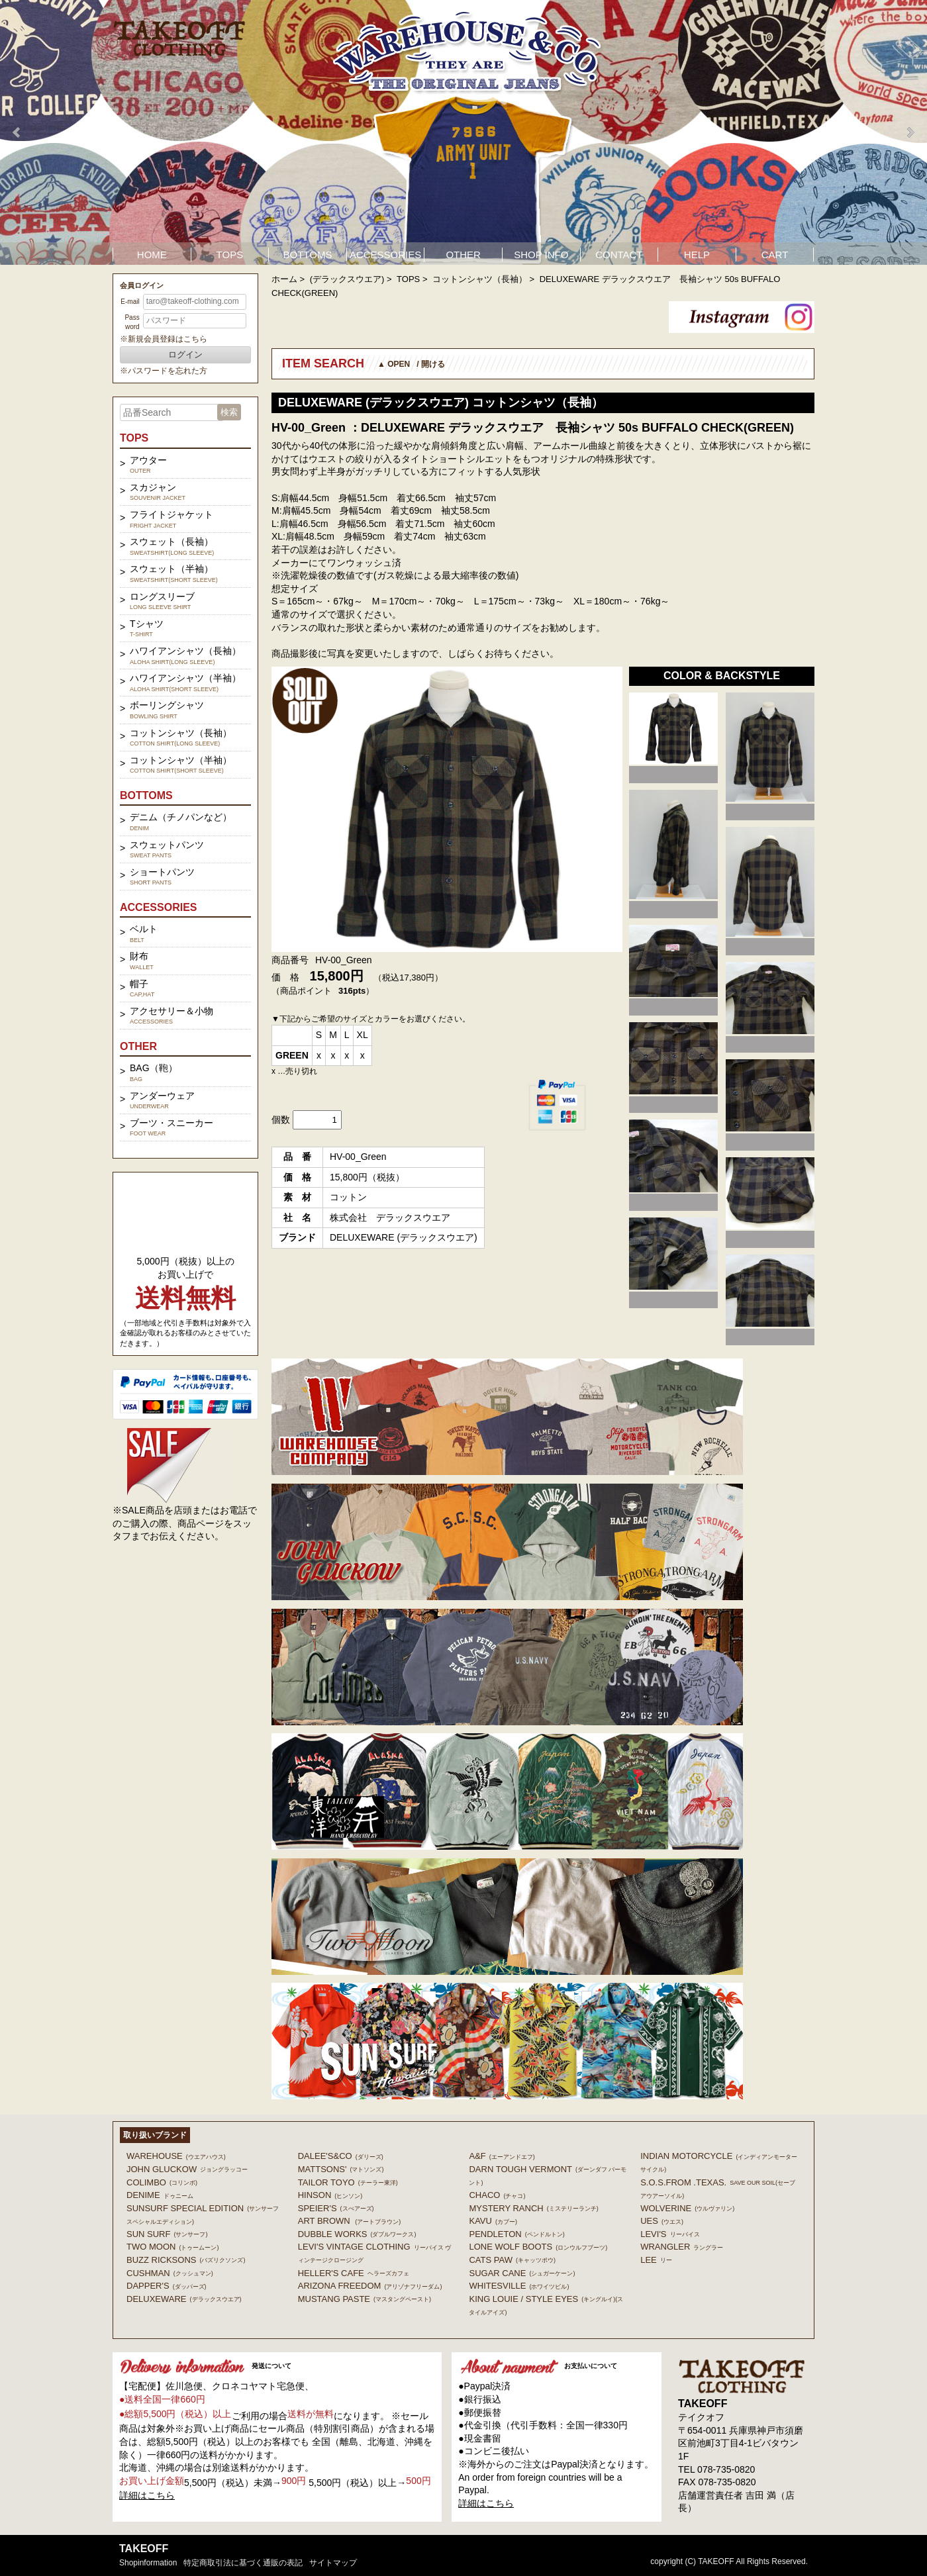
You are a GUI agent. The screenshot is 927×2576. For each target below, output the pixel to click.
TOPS (230, 254)
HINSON (330, 2195)
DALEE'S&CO (340, 2156)
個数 (280, 1119)
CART (775, 254)
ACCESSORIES (385, 254)
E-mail (130, 301)
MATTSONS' (341, 2169)
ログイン (185, 354)
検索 (229, 412)
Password (131, 322)
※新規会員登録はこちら (163, 339)
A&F (501, 2156)
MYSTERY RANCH (533, 2208)
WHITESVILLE (519, 2286)
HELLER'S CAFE (353, 2273)
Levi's (669, 2234)
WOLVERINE (687, 2208)
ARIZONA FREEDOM (370, 2286)
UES (661, 2221)
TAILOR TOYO (348, 2182)
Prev (17, 132)
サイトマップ (333, 2562)
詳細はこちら (147, 2495)
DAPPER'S (166, 2286)
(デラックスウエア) (347, 279)
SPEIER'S (336, 2208)
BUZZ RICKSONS (185, 2260)
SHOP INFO (541, 254)
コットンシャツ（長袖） (479, 279)
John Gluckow (187, 2169)
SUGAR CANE (522, 2273)
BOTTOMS (307, 254)
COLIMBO (161, 2182)
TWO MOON (172, 2247)
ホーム (284, 279)
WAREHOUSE (176, 2156)
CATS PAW (512, 2260)
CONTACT (618, 254)
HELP (697, 254)
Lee (656, 2260)
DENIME (159, 2195)
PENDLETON (516, 2234)
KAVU (492, 2221)
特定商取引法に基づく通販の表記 (243, 2562)
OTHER (463, 254)
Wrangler (681, 2247)
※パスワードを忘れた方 (163, 370)
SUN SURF (166, 2234)
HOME (152, 254)
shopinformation (148, 2562)
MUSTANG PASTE (364, 2299)
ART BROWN (349, 2221)
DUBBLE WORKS (357, 2234)
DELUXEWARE (184, 2299)
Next (909, 132)
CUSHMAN (169, 2273)
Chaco (497, 2195)
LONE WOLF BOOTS (538, 2247)
